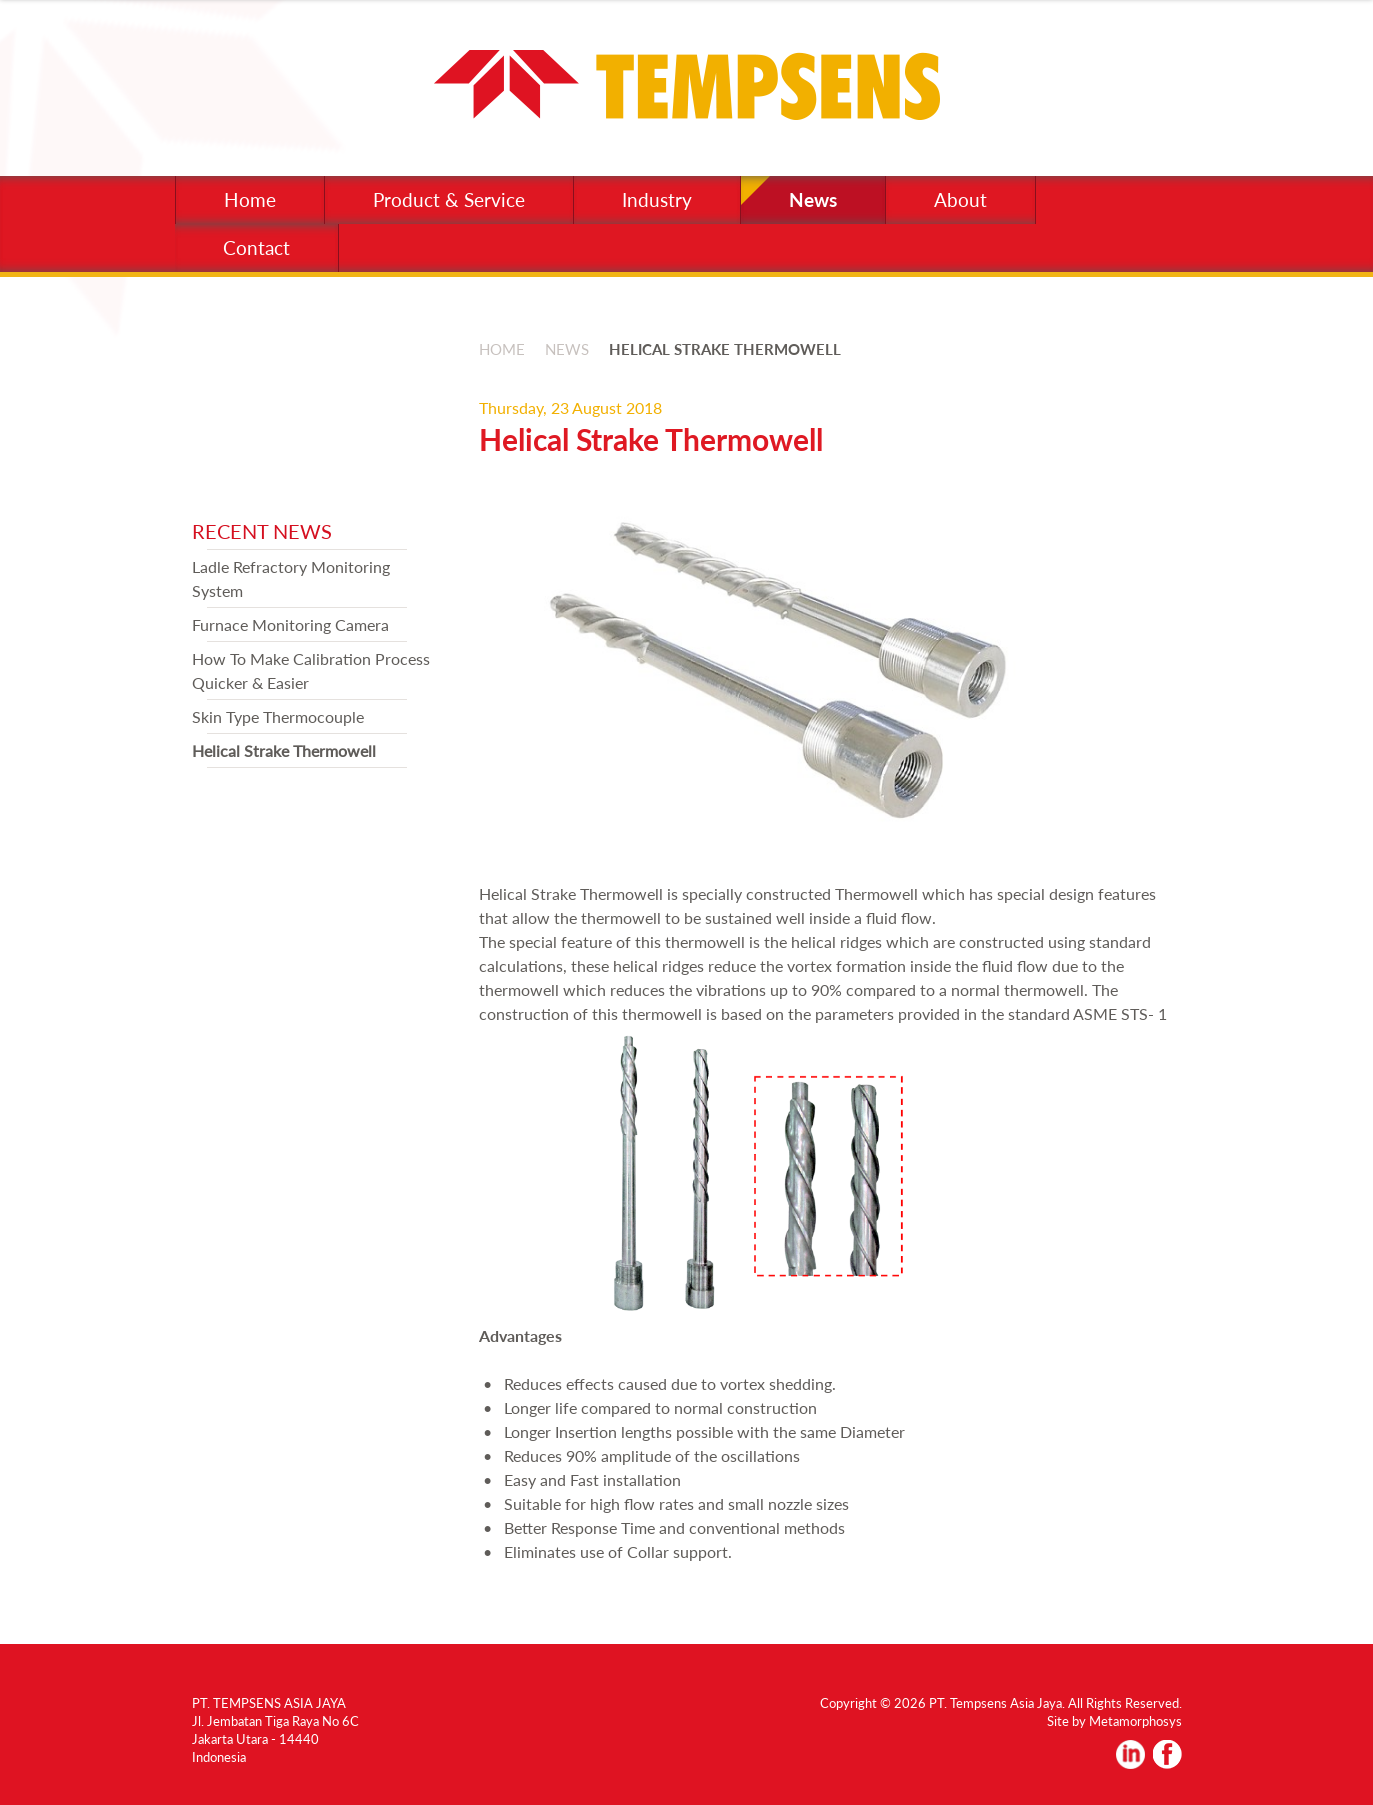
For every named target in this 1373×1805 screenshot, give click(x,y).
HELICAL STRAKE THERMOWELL (725, 349)
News (813, 199)
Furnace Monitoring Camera (290, 624)
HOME (502, 349)
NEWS (567, 349)
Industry (657, 199)
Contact (256, 247)
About (960, 199)
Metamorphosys (1135, 1721)
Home (250, 199)
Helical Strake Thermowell (284, 750)
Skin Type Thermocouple (278, 716)
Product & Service (449, 199)
